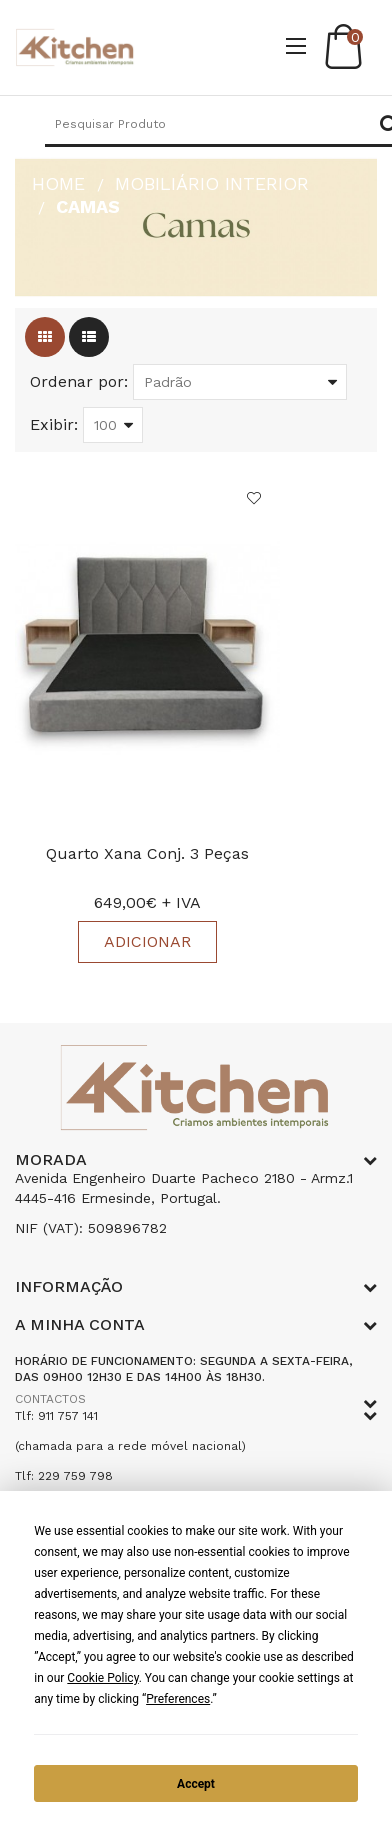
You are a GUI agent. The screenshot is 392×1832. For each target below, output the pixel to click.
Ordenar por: (79, 381)
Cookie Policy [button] (102, 1678)
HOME (58, 183)
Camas (88, 206)
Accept (196, 1784)
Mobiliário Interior (212, 183)
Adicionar (147, 941)
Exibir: (54, 424)
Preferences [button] (178, 1699)
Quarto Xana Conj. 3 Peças (147, 853)
